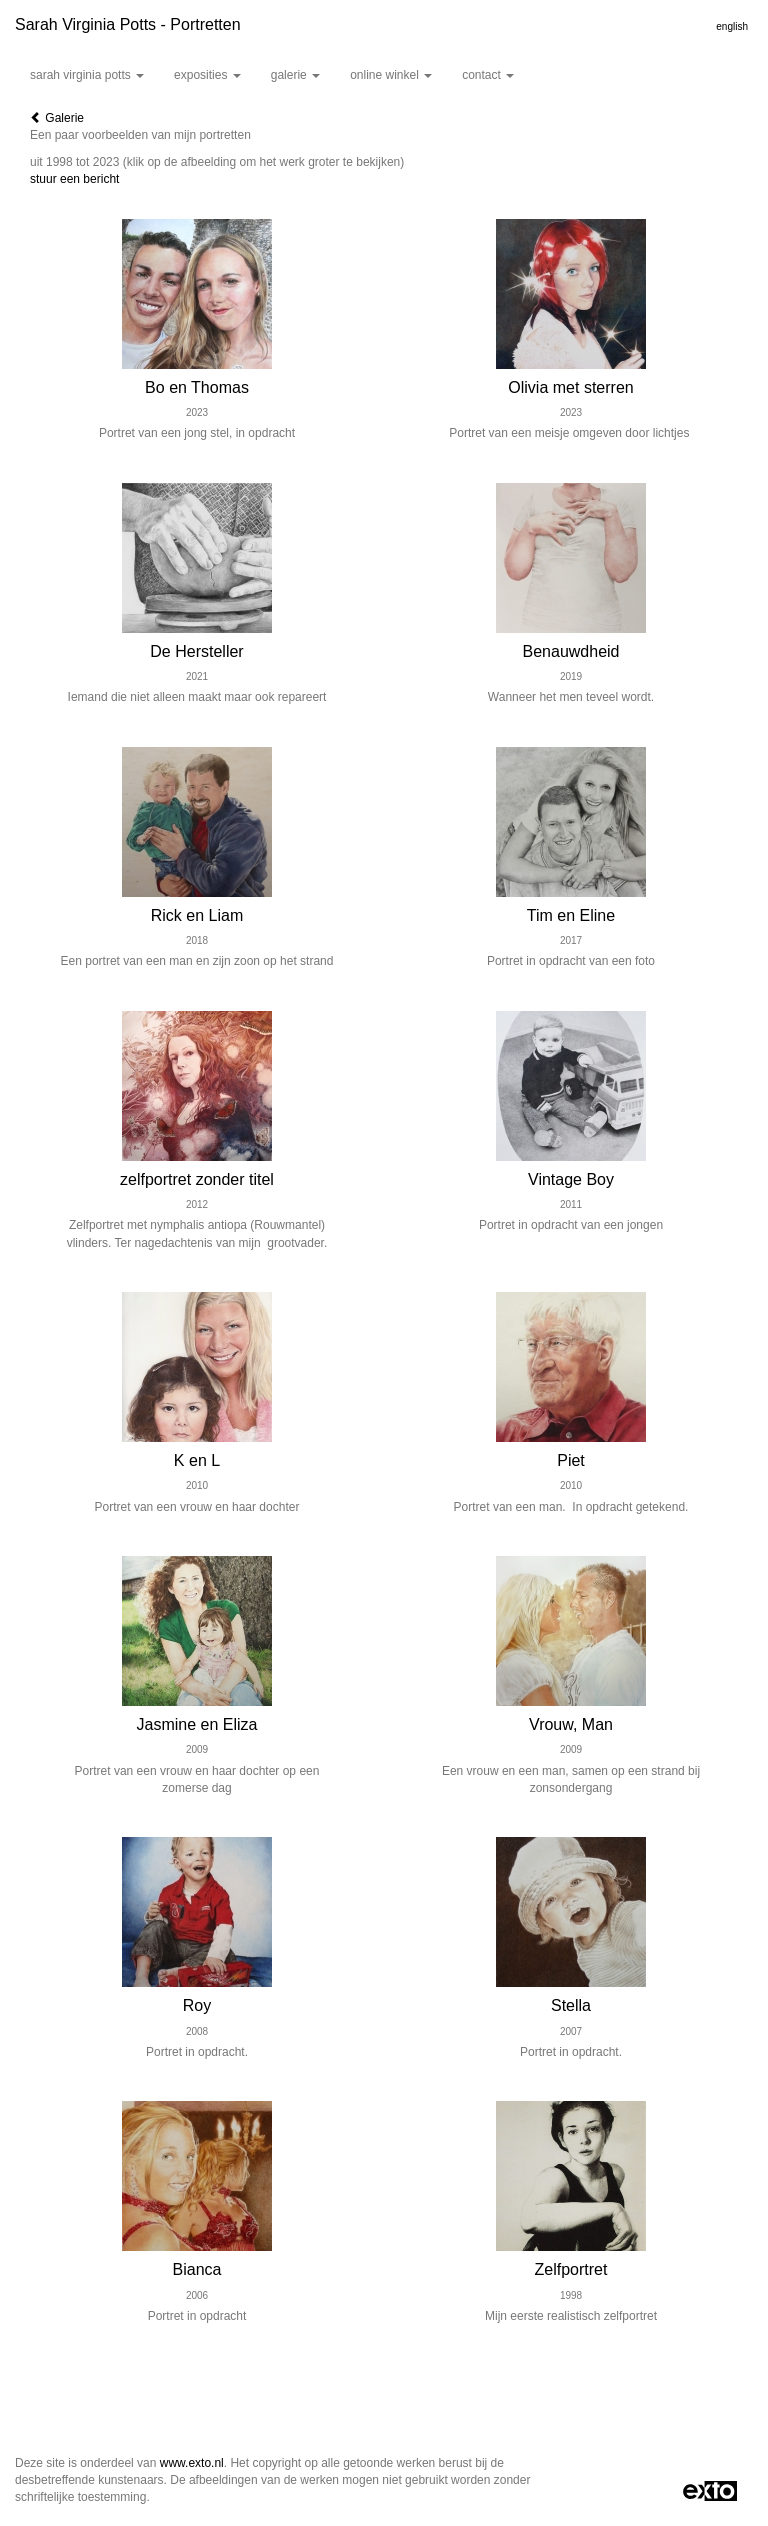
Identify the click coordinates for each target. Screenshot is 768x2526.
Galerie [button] (295, 75)
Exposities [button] (207, 75)
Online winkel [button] (391, 75)
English (732, 26)
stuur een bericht (74, 179)
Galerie (57, 118)
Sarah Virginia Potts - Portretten (128, 24)
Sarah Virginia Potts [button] (87, 75)
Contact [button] (488, 75)
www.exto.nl (192, 2463)
